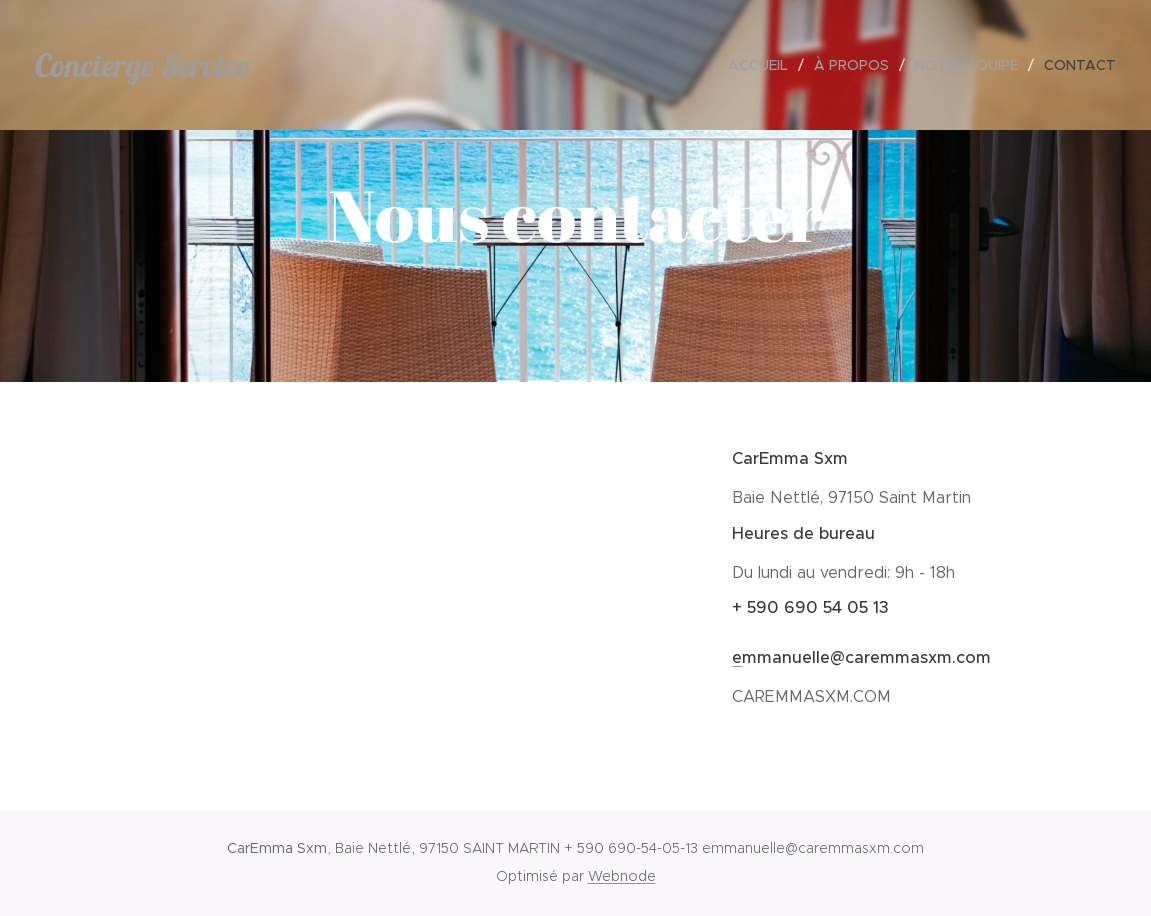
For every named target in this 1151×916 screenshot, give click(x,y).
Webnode (622, 876)
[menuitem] (763, 65)
